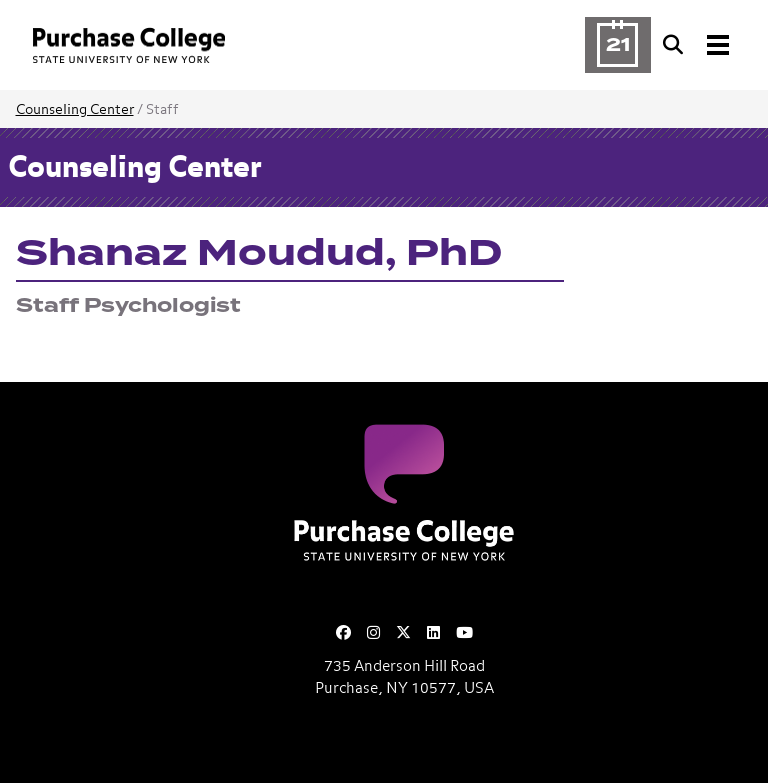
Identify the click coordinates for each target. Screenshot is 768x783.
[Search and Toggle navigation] (698, 45)
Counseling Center (75, 110)
